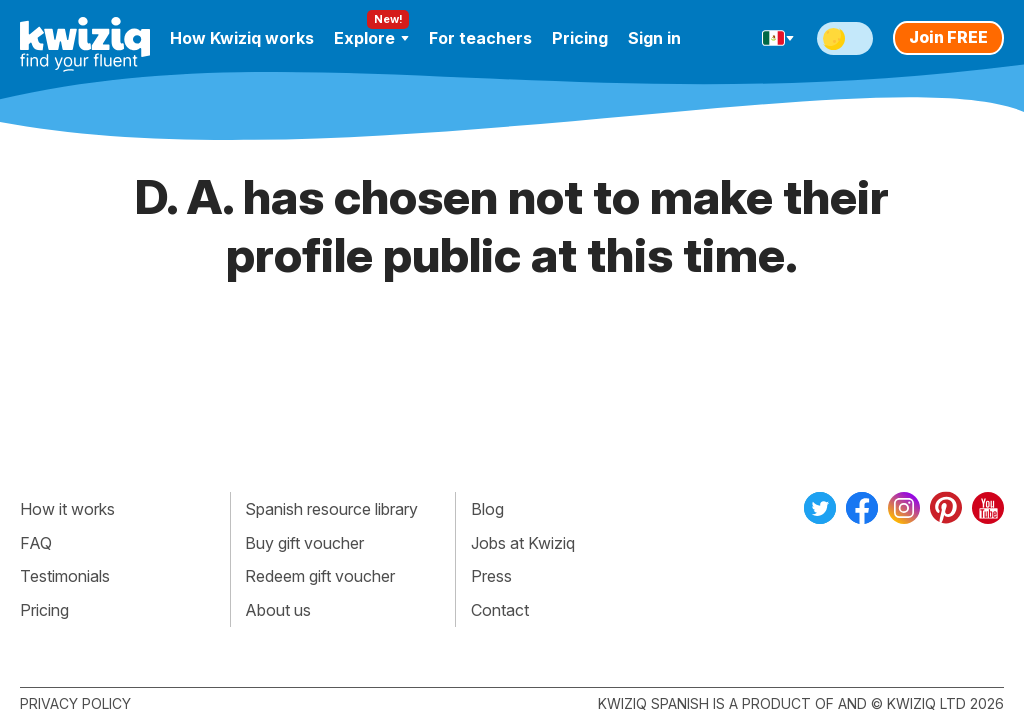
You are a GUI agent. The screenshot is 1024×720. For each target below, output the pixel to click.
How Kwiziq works (242, 38)
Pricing (580, 38)
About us (278, 610)
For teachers (480, 38)
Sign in (654, 38)
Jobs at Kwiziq (523, 543)
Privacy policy (75, 703)
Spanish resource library (331, 509)
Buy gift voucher (304, 543)
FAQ (36, 543)
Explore (371, 38)
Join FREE (948, 37)
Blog (487, 509)
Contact (500, 610)
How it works (67, 509)
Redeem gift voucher (320, 576)
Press (491, 576)
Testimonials (65, 576)
